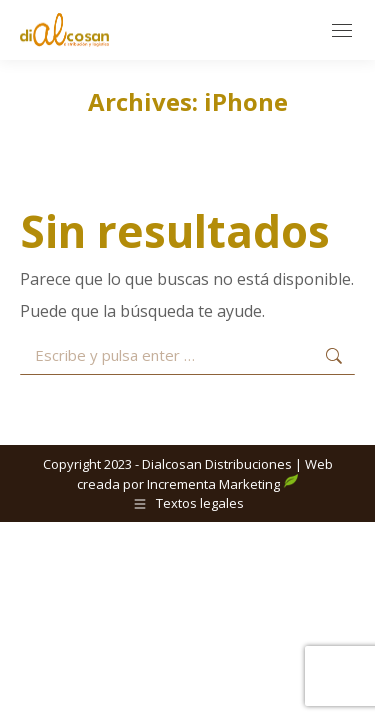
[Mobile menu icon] (342, 30)
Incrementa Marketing (223, 484)
